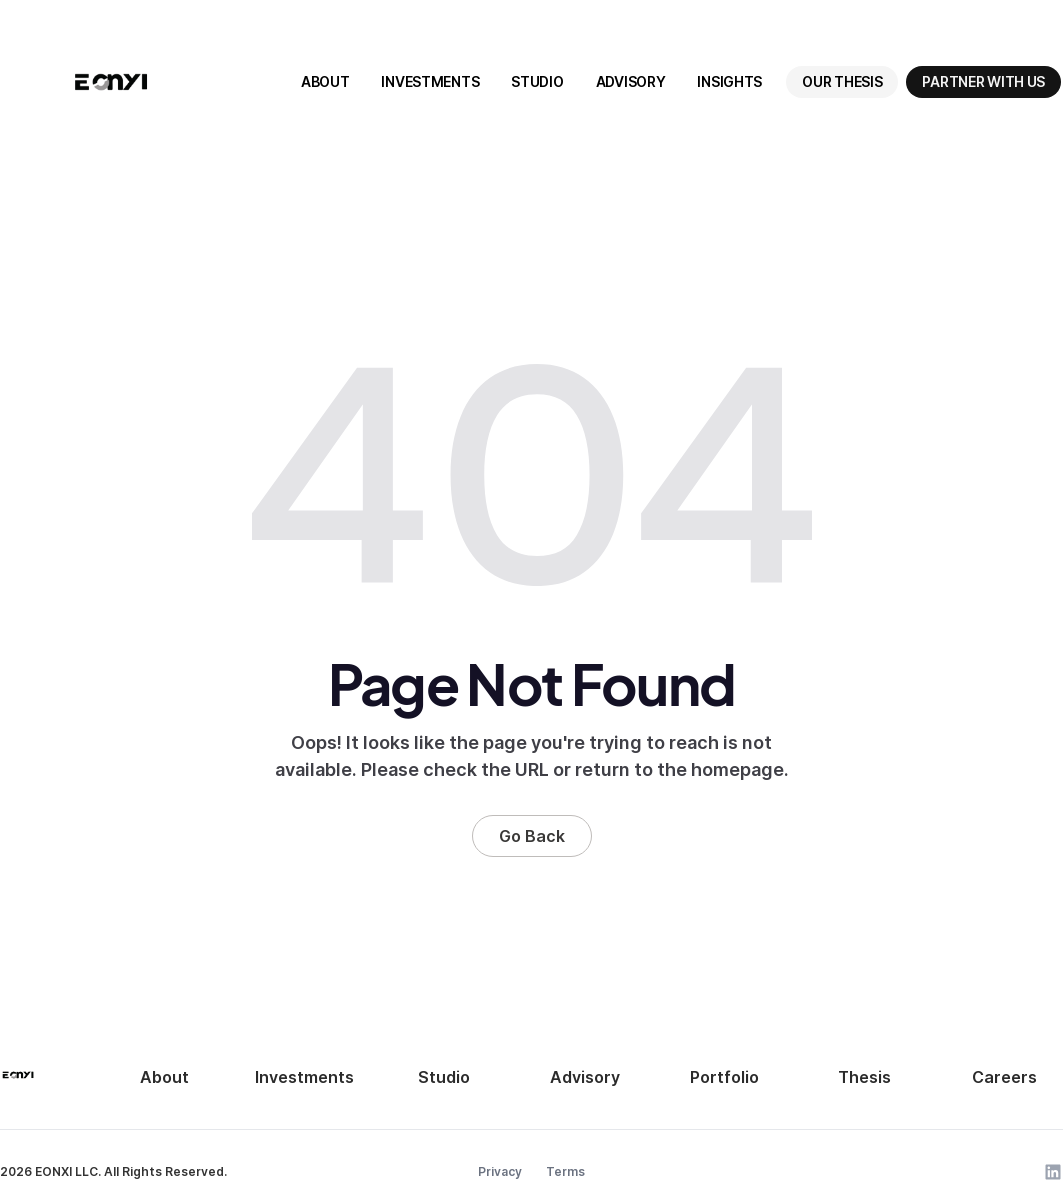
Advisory (585, 1077)
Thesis (864, 1077)
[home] (111, 82)
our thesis (842, 81)
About (164, 1077)
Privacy (500, 1171)
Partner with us (983, 81)
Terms (565, 1171)
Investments (304, 1077)
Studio (444, 1077)
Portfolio (724, 1077)
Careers (1004, 1077)
